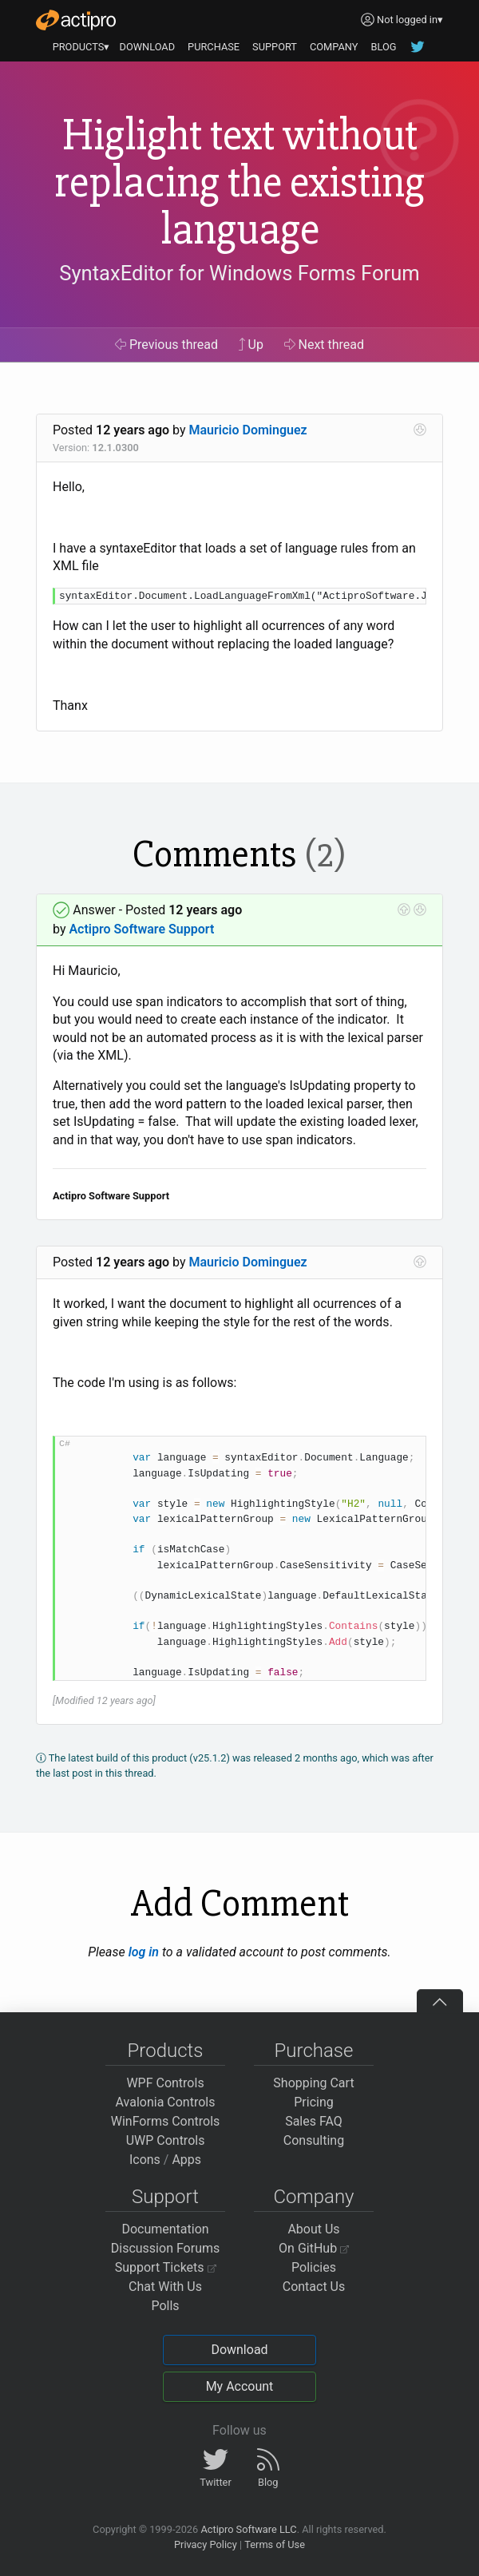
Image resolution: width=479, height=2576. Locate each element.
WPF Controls (165, 2083)
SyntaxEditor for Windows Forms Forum (239, 273)
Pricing (314, 2102)
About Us (313, 2229)
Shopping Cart (313, 2083)
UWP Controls (165, 2140)
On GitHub (314, 2248)
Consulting (313, 2140)
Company (313, 2197)
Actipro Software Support (141, 929)
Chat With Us (165, 2286)
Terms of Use (274, 2544)
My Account (240, 2386)
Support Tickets (165, 2267)
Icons (144, 2159)
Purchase (314, 2050)
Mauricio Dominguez (248, 430)
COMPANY (334, 47)
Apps (186, 2159)
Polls (165, 2305)
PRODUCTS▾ (81, 47)
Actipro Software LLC (248, 2529)
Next (324, 344)
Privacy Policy (205, 2544)
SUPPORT (274, 47)
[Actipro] (76, 20)
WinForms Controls (165, 2121)
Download (239, 2349)
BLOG (383, 47)
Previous (166, 344)
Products (166, 2050)
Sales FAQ (313, 2121)
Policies (313, 2267)
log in (144, 1952)
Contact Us (314, 2286)
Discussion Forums (165, 2248)
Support (165, 2197)
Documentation (164, 2229)
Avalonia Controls (166, 2102)
